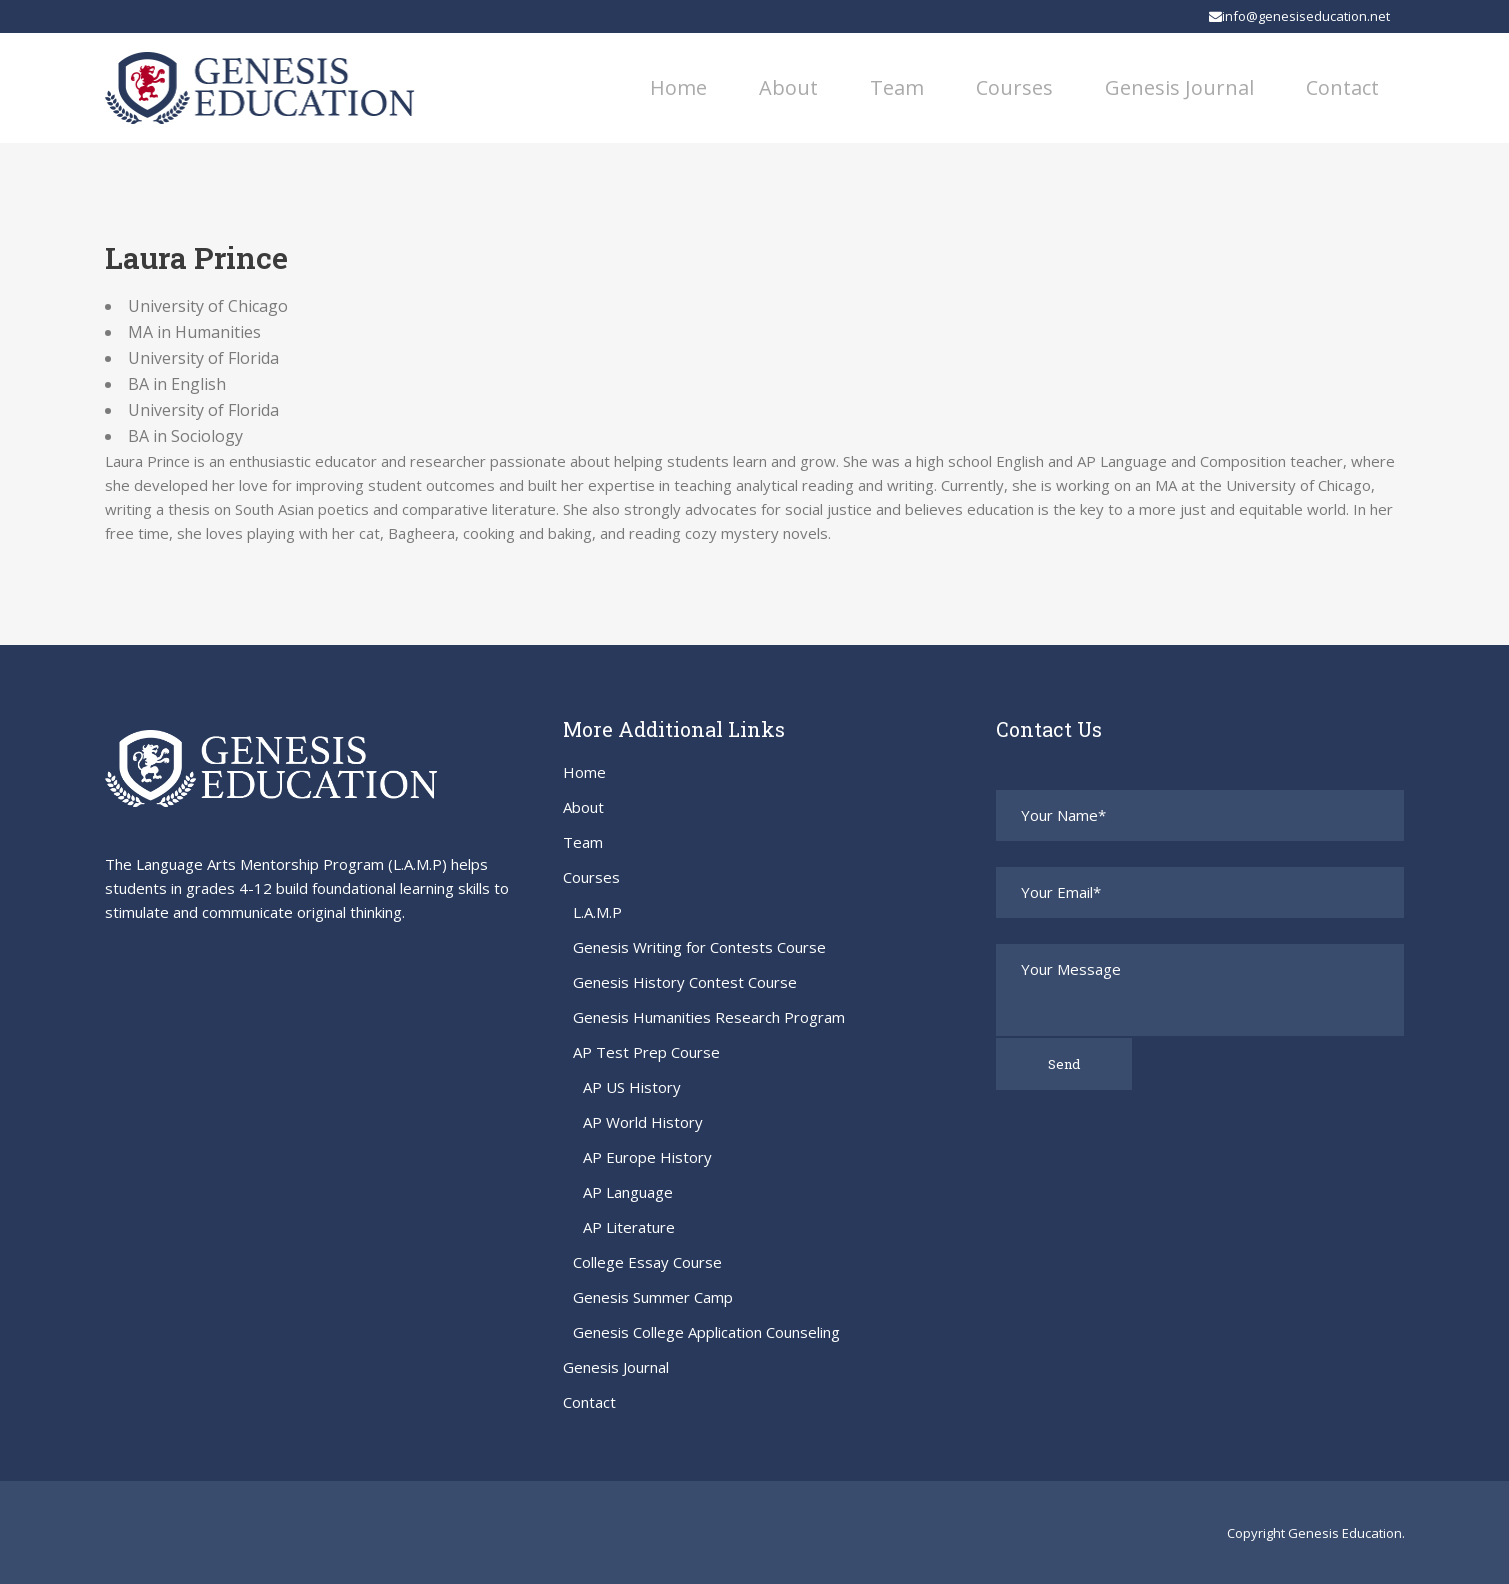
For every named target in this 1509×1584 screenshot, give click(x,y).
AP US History (632, 1087)
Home (584, 772)
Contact (589, 1402)
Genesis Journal (616, 1367)
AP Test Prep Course (646, 1052)
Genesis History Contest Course (685, 982)
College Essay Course (647, 1262)
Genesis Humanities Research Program (709, 1017)
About (583, 807)
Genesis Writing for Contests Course (699, 947)
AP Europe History (647, 1157)
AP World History (643, 1122)
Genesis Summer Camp (653, 1297)
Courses (591, 877)
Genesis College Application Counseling (706, 1332)
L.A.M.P (597, 912)
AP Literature (629, 1227)
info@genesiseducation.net (1299, 16)
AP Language (628, 1192)
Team (583, 842)
